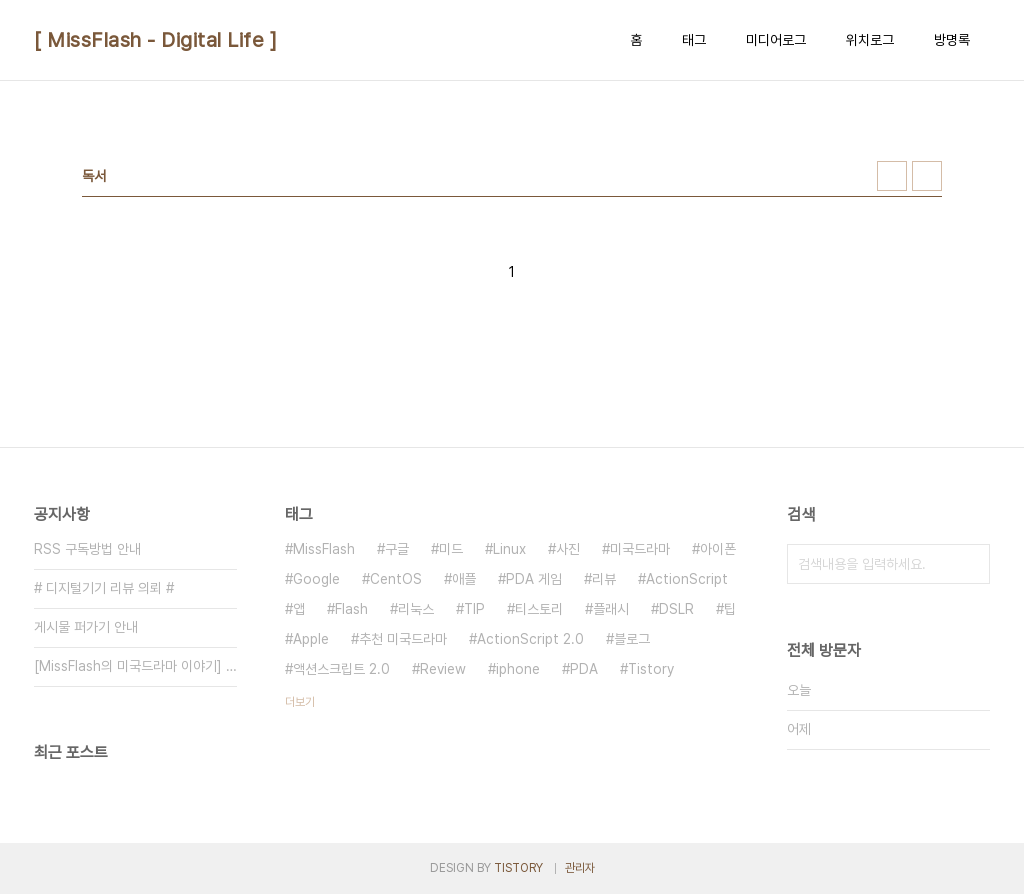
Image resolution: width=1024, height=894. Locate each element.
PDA (584, 669)
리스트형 (927, 176)
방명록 (952, 40)
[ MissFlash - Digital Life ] (155, 40)
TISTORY (518, 868)
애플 (464, 579)
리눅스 (416, 609)
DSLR (676, 609)
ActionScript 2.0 (530, 639)
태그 (694, 40)
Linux (509, 549)
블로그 (632, 639)
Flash (351, 609)
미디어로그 (776, 40)
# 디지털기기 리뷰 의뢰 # (104, 588)
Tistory (651, 669)
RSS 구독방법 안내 (87, 549)
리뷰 (604, 579)
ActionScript (687, 579)
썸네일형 (892, 176)
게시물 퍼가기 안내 (86, 627)
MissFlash (324, 549)
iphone (518, 669)
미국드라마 (640, 549)
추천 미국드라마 (403, 639)
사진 (568, 549)
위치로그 (870, 40)
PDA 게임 (534, 579)
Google (316, 579)
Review (443, 669)
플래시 (611, 609)
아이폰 (718, 549)
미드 (451, 549)
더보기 (300, 702)
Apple (311, 639)
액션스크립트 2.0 (341, 669)
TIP (474, 609)
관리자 (580, 868)
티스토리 (539, 609)
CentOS (396, 579)
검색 (970, 564)
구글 (397, 549)
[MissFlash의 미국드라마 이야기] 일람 (135, 666)
